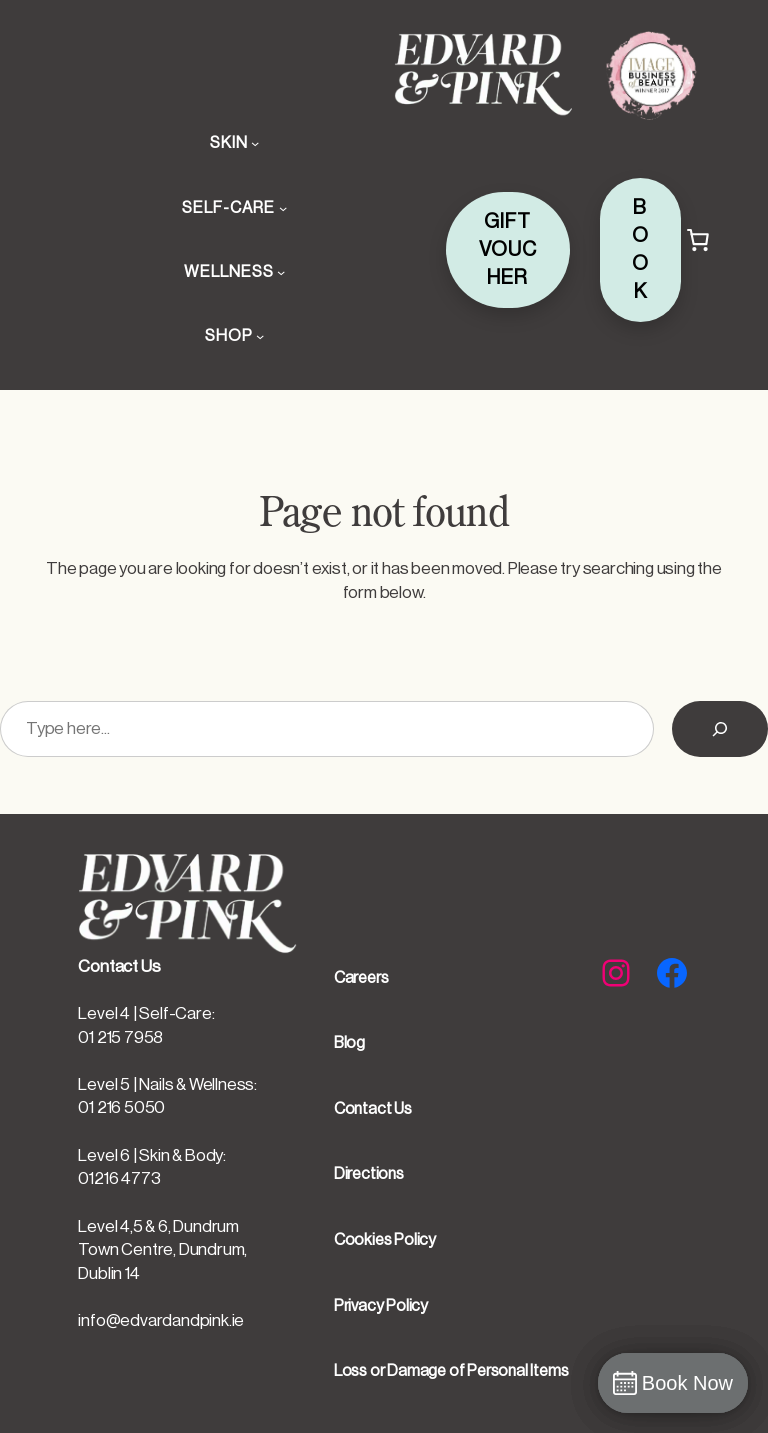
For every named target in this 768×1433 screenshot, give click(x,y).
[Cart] (698, 240)
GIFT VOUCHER (508, 250)
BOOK (640, 250)
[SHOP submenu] (260, 336)
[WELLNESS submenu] (281, 272)
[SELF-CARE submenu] (283, 208)
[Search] (720, 729)
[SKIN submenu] (255, 143)
